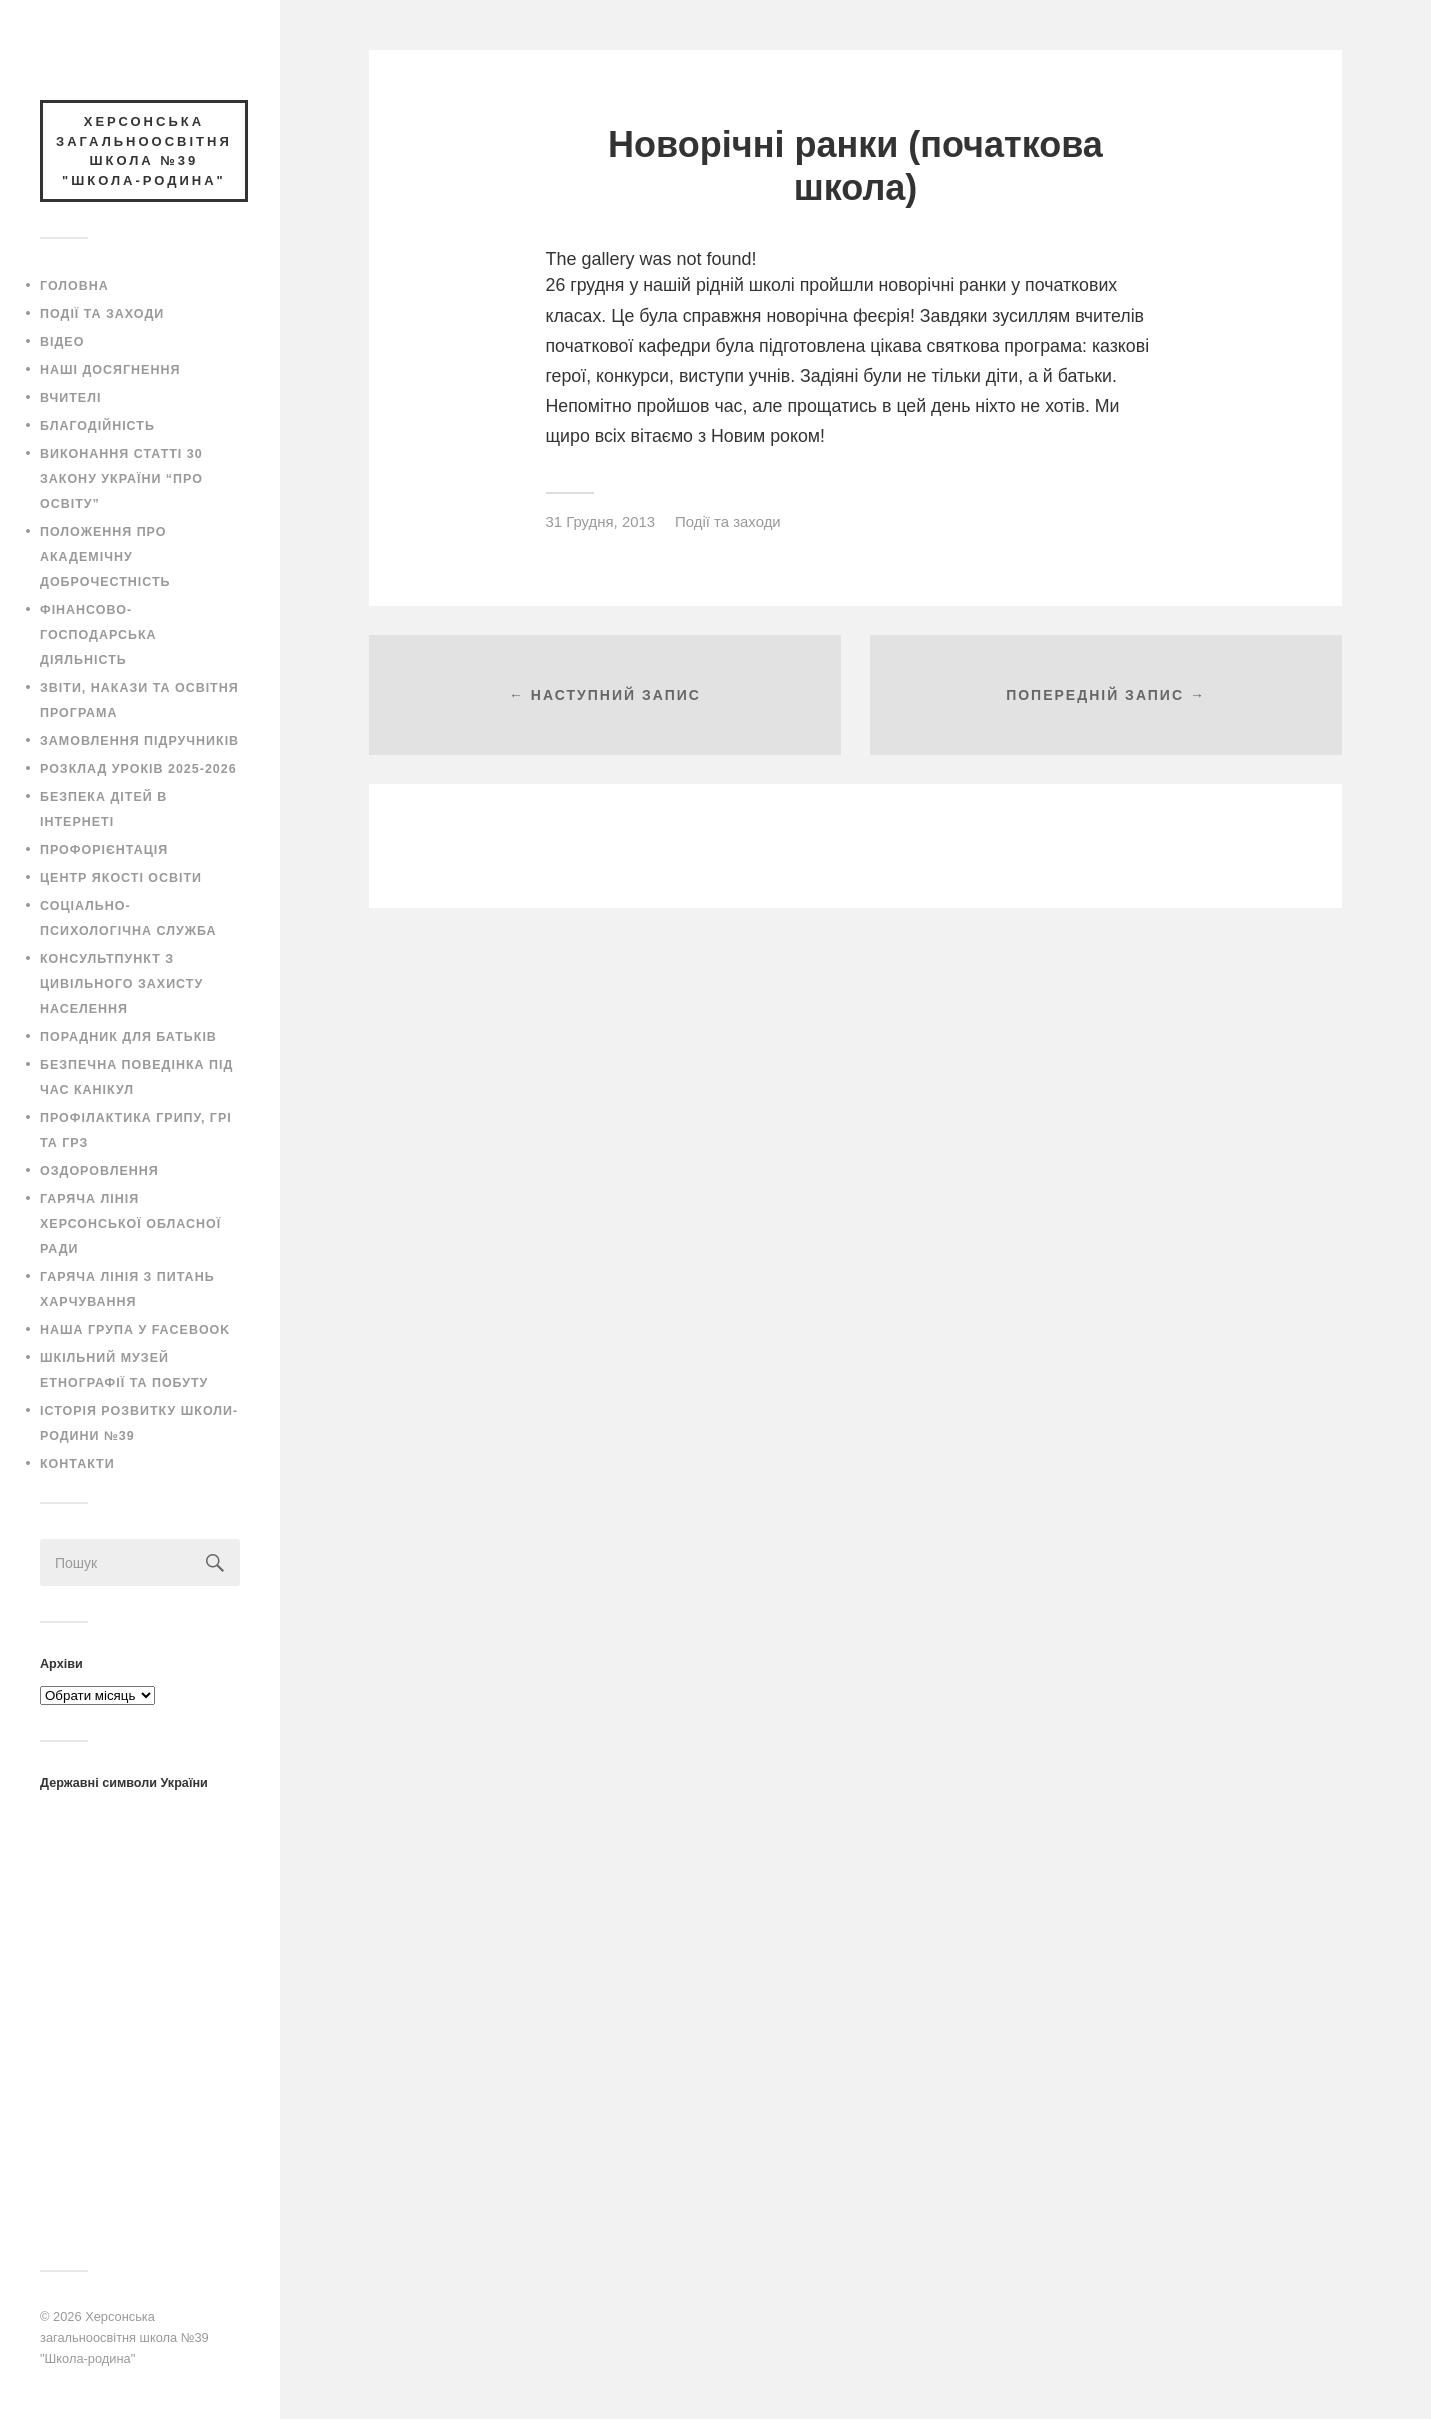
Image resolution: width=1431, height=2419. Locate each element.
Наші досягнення (110, 370)
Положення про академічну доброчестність (105, 557)
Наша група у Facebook (135, 1330)
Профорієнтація (104, 850)
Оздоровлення (99, 1171)
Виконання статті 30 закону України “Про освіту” (121, 479)
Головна (74, 286)
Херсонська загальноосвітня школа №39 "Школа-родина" (124, 2337)
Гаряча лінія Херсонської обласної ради (130, 1224)
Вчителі (70, 398)
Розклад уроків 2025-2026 (138, 769)
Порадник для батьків (128, 1037)
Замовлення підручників (139, 741)
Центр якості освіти (121, 878)
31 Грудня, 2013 (601, 521)
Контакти (77, 1464)
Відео (62, 342)
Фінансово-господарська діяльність (98, 635)
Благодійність (97, 426)
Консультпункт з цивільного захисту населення (121, 984)
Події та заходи (102, 314)
